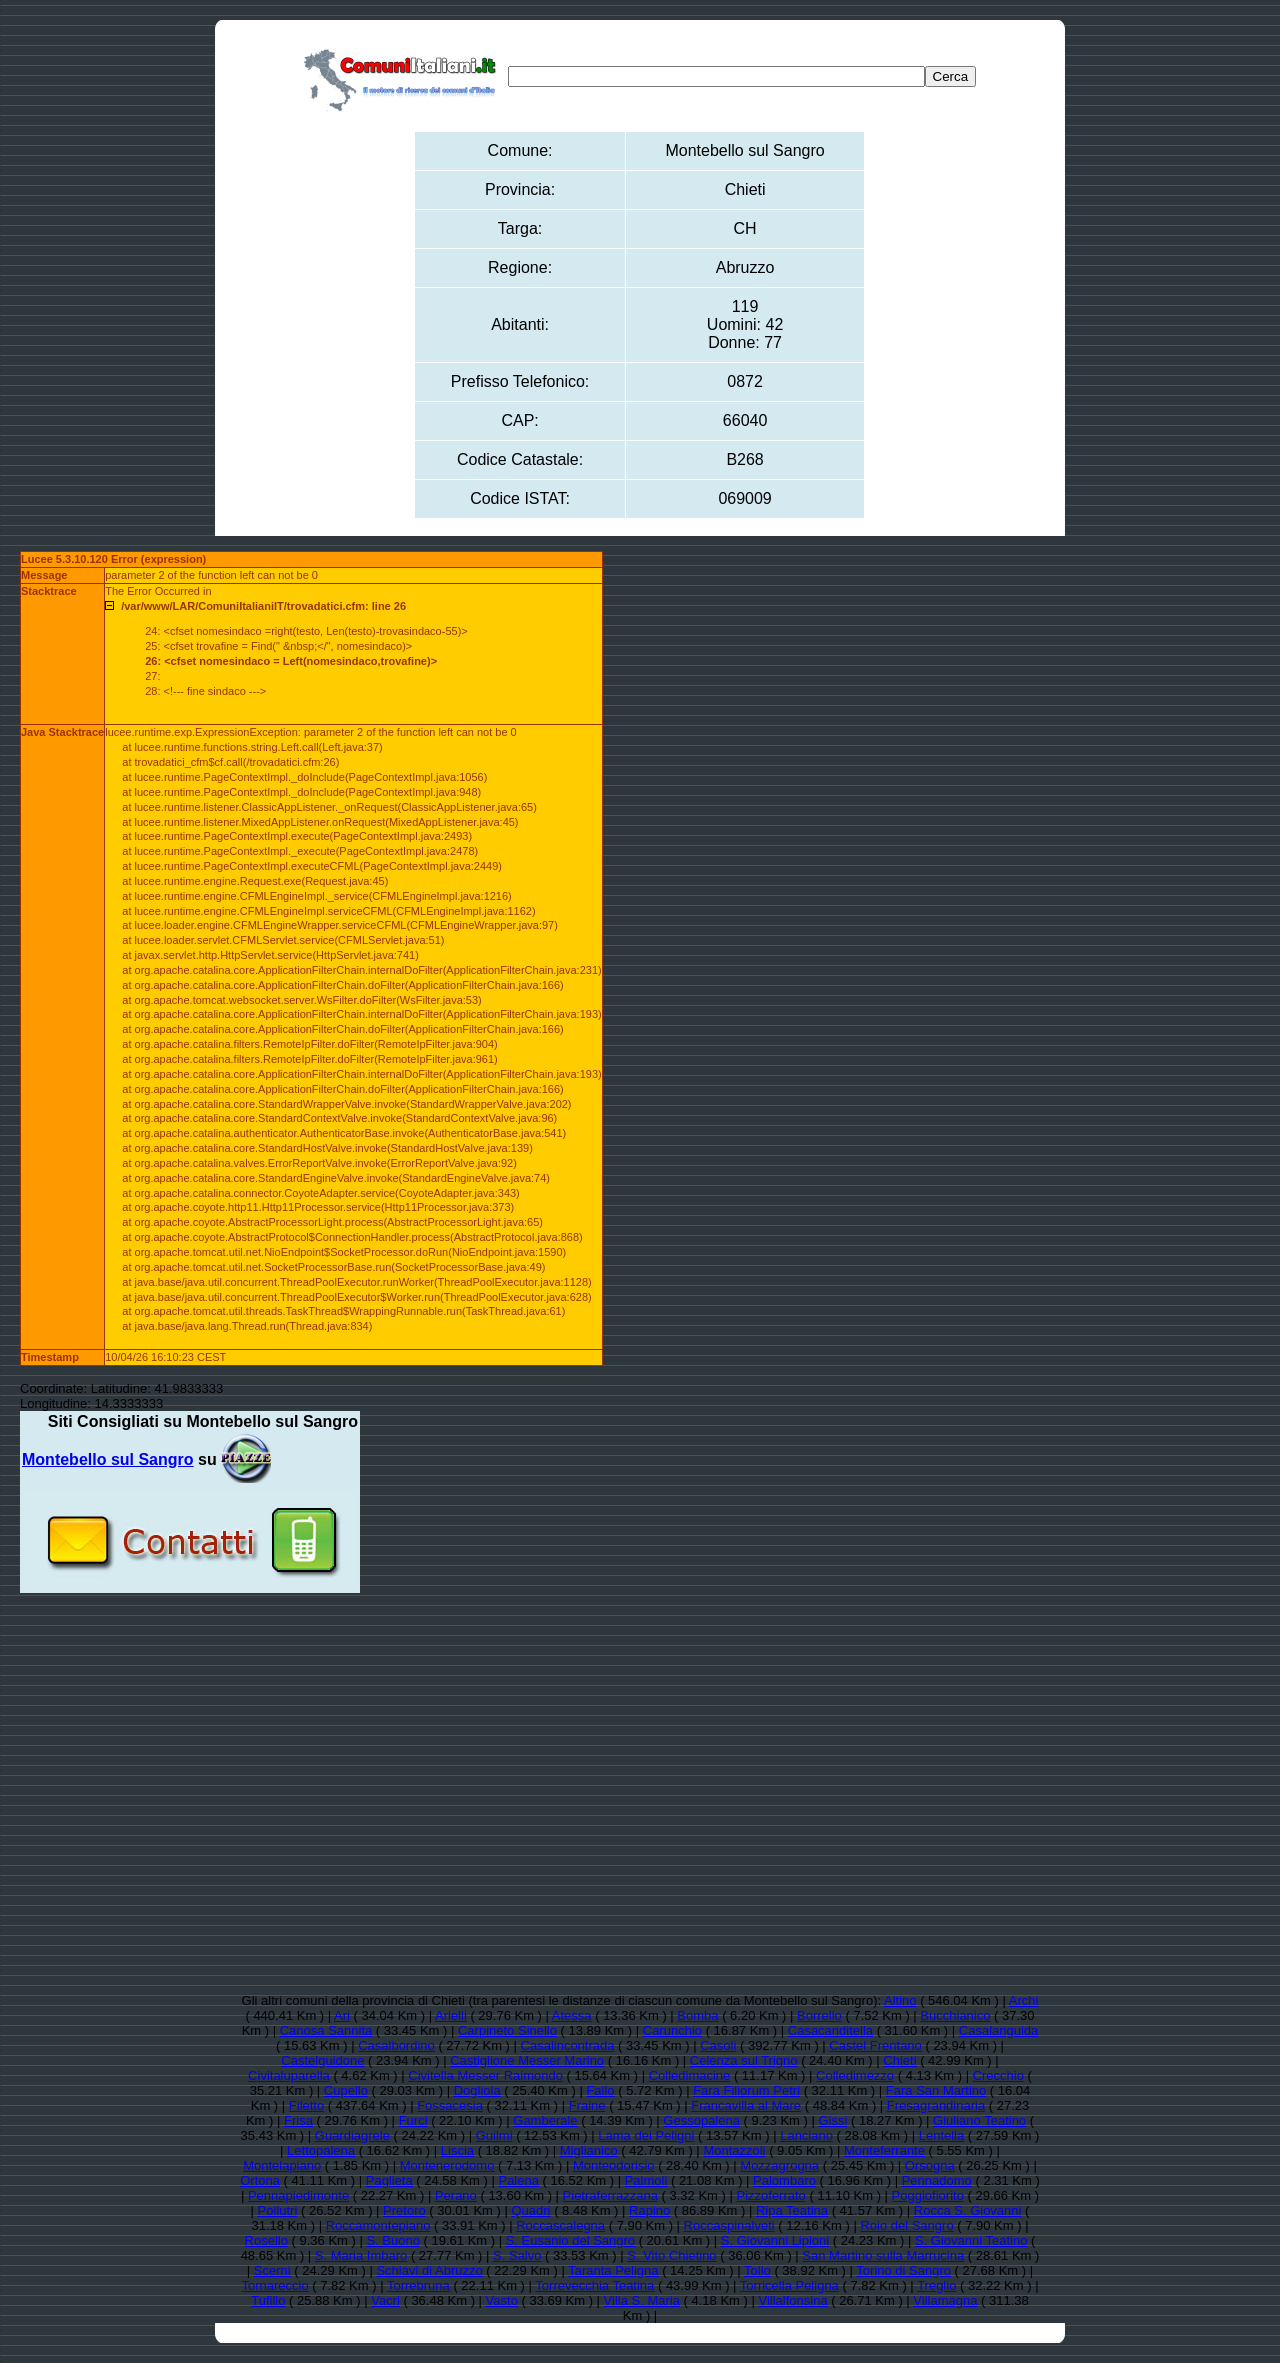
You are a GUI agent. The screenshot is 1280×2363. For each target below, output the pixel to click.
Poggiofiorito (928, 2195)
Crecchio (998, 2075)
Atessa (572, 2015)
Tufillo (268, 2300)
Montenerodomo (447, 2165)
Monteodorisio (614, 2165)
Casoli (718, 2045)
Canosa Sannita (326, 2030)
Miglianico (589, 2150)
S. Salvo (517, 2255)
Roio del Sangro (906, 2225)
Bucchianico (955, 2015)
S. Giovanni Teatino (971, 2240)
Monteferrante (884, 2150)
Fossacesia (450, 2105)
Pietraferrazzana (610, 2195)
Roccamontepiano (378, 2225)
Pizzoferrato (770, 2195)
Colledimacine (690, 2075)
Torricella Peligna (789, 2285)
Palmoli (646, 2180)
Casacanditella (830, 2030)
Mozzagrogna (779, 2165)
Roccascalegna (560, 2225)
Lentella (942, 2135)
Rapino (649, 2210)
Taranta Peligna (613, 2270)
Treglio (936, 2285)
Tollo (757, 2270)
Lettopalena (321, 2150)
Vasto (502, 2300)
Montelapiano (282, 2165)
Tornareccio (274, 2285)
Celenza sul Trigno (744, 2060)
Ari (342, 2015)
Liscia (457, 2150)
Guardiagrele (352, 2135)
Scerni (272, 2270)
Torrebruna (418, 2285)
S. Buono (393, 2240)
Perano (456, 2195)
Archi (1024, 2000)
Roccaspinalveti (729, 2225)
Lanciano (806, 2135)
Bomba (697, 2015)
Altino (900, 2000)
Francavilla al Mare (746, 2105)
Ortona (260, 2180)
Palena (518, 2180)
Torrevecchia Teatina (594, 2285)
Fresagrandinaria (936, 2105)
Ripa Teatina (792, 2210)
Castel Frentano (875, 2045)
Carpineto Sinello (507, 2030)
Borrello (819, 2015)
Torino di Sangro (903, 2270)
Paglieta (389, 2180)
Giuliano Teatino (979, 2120)
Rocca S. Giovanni (968, 2210)
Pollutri (278, 2210)
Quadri (530, 2210)
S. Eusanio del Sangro (570, 2240)
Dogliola (477, 2090)
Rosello (266, 2240)
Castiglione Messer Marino (527, 2060)
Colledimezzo (855, 2075)
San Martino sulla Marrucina (883, 2255)
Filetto (306, 2105)
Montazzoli (734, 2150)
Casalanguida (999, 2030)
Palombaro (784, 2180)
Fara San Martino (936, 2090)
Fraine (587, 2105)
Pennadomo (937, 2180)
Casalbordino (396, 2045)
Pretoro (404, 2210)
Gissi (832, 2120)
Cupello (346, 2090)
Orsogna (930, 2165)
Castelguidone (322, 2060)
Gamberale (545, 2120)
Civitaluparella (289, 2075)
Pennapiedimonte (298, 2195)
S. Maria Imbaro (361, 2255)
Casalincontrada (568, 2045)
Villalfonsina (792, 2300)
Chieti (899, 2060)
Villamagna (945, 2300)
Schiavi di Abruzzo (429, 2270)
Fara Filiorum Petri (746, 2090)
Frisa (298, 2120)
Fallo (600, 2090)
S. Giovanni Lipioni (775, 2240)
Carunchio (672, 2030)
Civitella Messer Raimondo (485, 2075)
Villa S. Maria (642, 2300)
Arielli (451, 2015)
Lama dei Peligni (646, 2135)
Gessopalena (701, 2120)
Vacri (385, 2300)
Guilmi (494, 2135)
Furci (413, 2120)
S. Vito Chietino (671, 2255)
